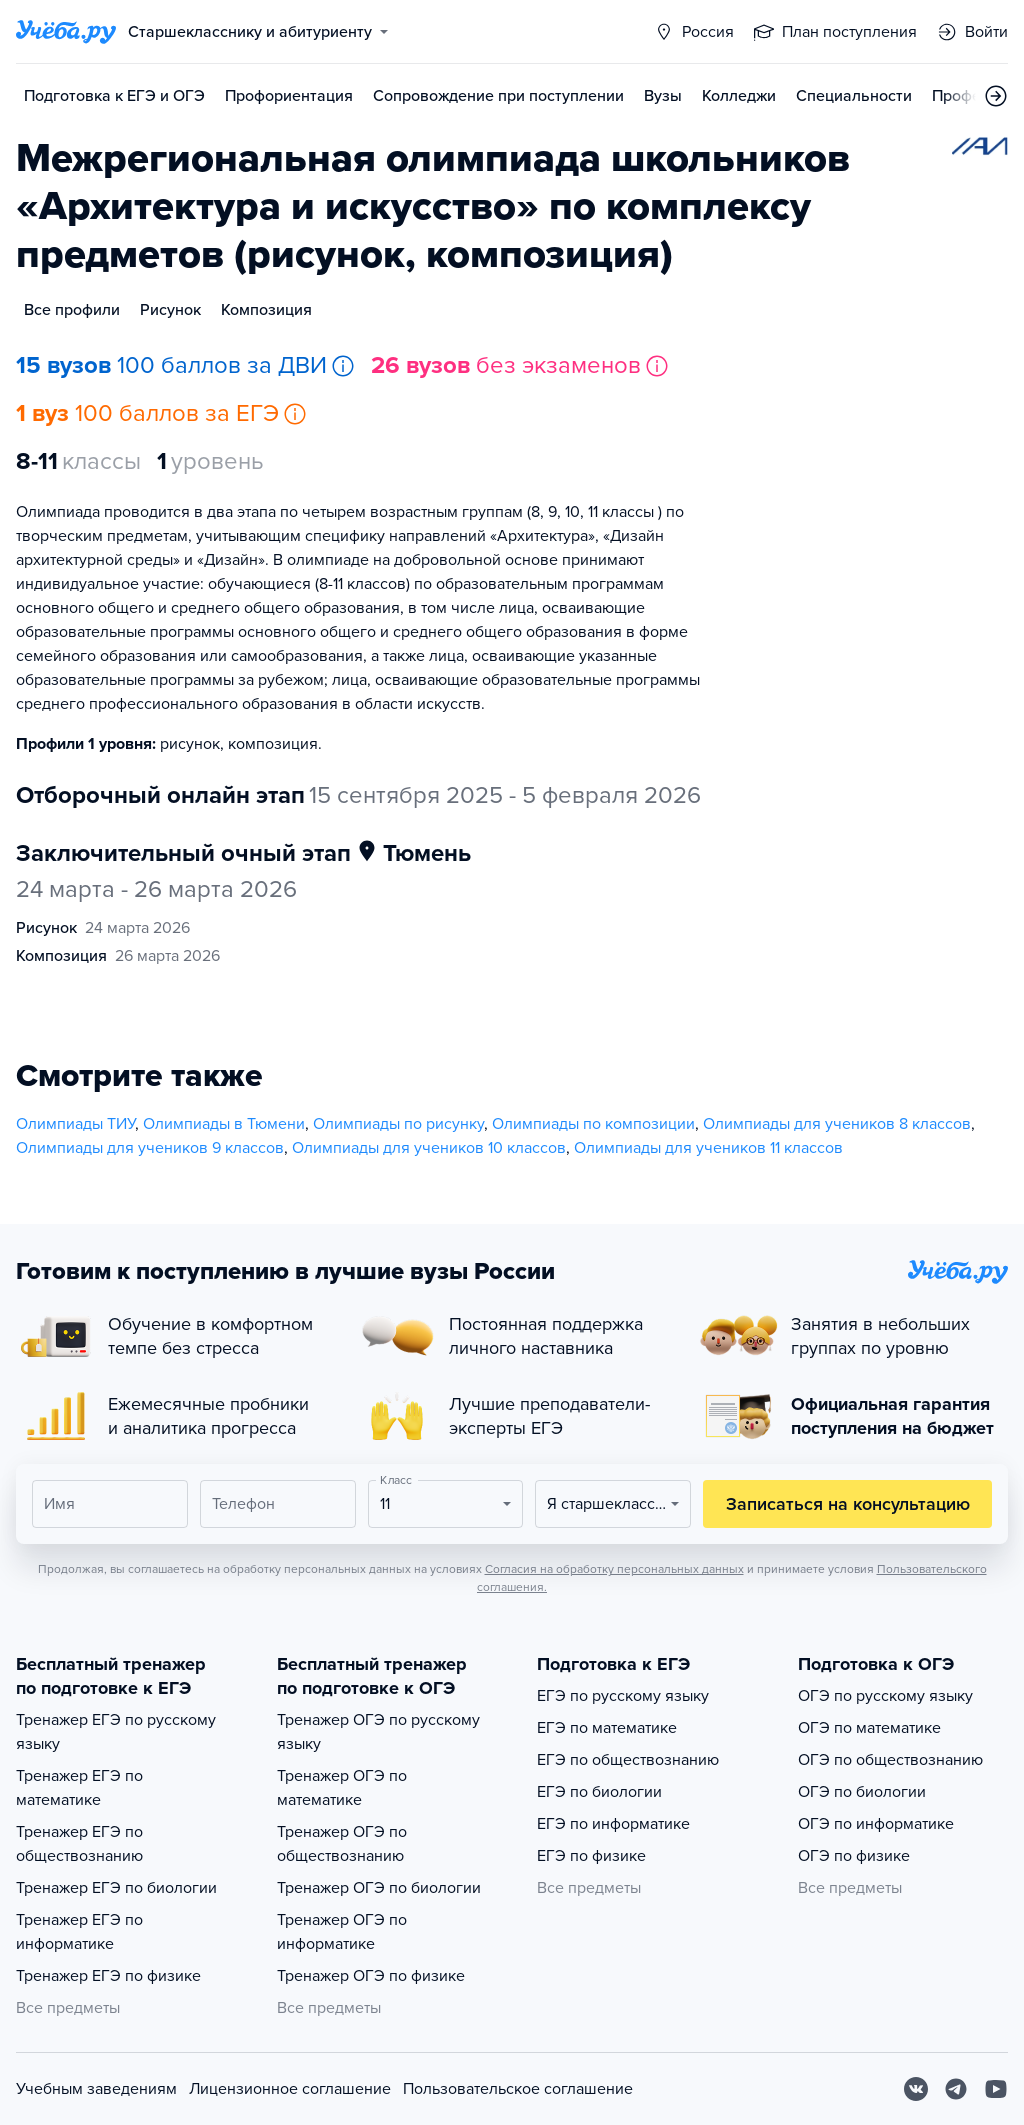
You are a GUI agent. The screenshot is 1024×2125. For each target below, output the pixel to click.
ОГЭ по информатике (876, 1824)
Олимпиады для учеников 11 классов (708, 1148)
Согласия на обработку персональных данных (614, 1569)
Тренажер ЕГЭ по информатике (79, 1932)
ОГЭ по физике (854, 1856)
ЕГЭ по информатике (613, 1824)
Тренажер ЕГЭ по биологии (116, 1888)
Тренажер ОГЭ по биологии (379, 1888)
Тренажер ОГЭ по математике (342, 1788)
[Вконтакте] (916, 2089)
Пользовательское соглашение (518, 2089)
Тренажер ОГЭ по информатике (342, 1932)
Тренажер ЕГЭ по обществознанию (79, 1844)
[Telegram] (956, 2089)
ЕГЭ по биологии (599, 1792)
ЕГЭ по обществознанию (628, 1760)
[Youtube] (996, 2089)
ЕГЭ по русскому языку (623, 1696)
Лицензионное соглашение (290, 2089)
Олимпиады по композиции (593, 1124)
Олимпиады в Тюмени (224, 1124)
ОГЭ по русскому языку (885, 1696)
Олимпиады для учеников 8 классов (837, 1124)
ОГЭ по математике (869, 1728)
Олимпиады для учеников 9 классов (150, 1148)
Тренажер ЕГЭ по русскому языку (116, 1732)
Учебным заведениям (96, 2089)
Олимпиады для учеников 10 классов (429, 1148)
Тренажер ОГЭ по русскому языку (378, 1732)
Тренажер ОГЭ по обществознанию (342, 1844)
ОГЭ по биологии (862, 1792)
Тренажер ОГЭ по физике (371, 1976)
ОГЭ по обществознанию (890, 1760)
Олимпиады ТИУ (75, 1124)
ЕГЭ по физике (591, 1856)
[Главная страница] (66, 32)
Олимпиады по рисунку (398, 1124)
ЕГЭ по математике (607, 1728)
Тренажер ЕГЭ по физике (108, 1976)
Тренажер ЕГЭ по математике (79, 1788)
